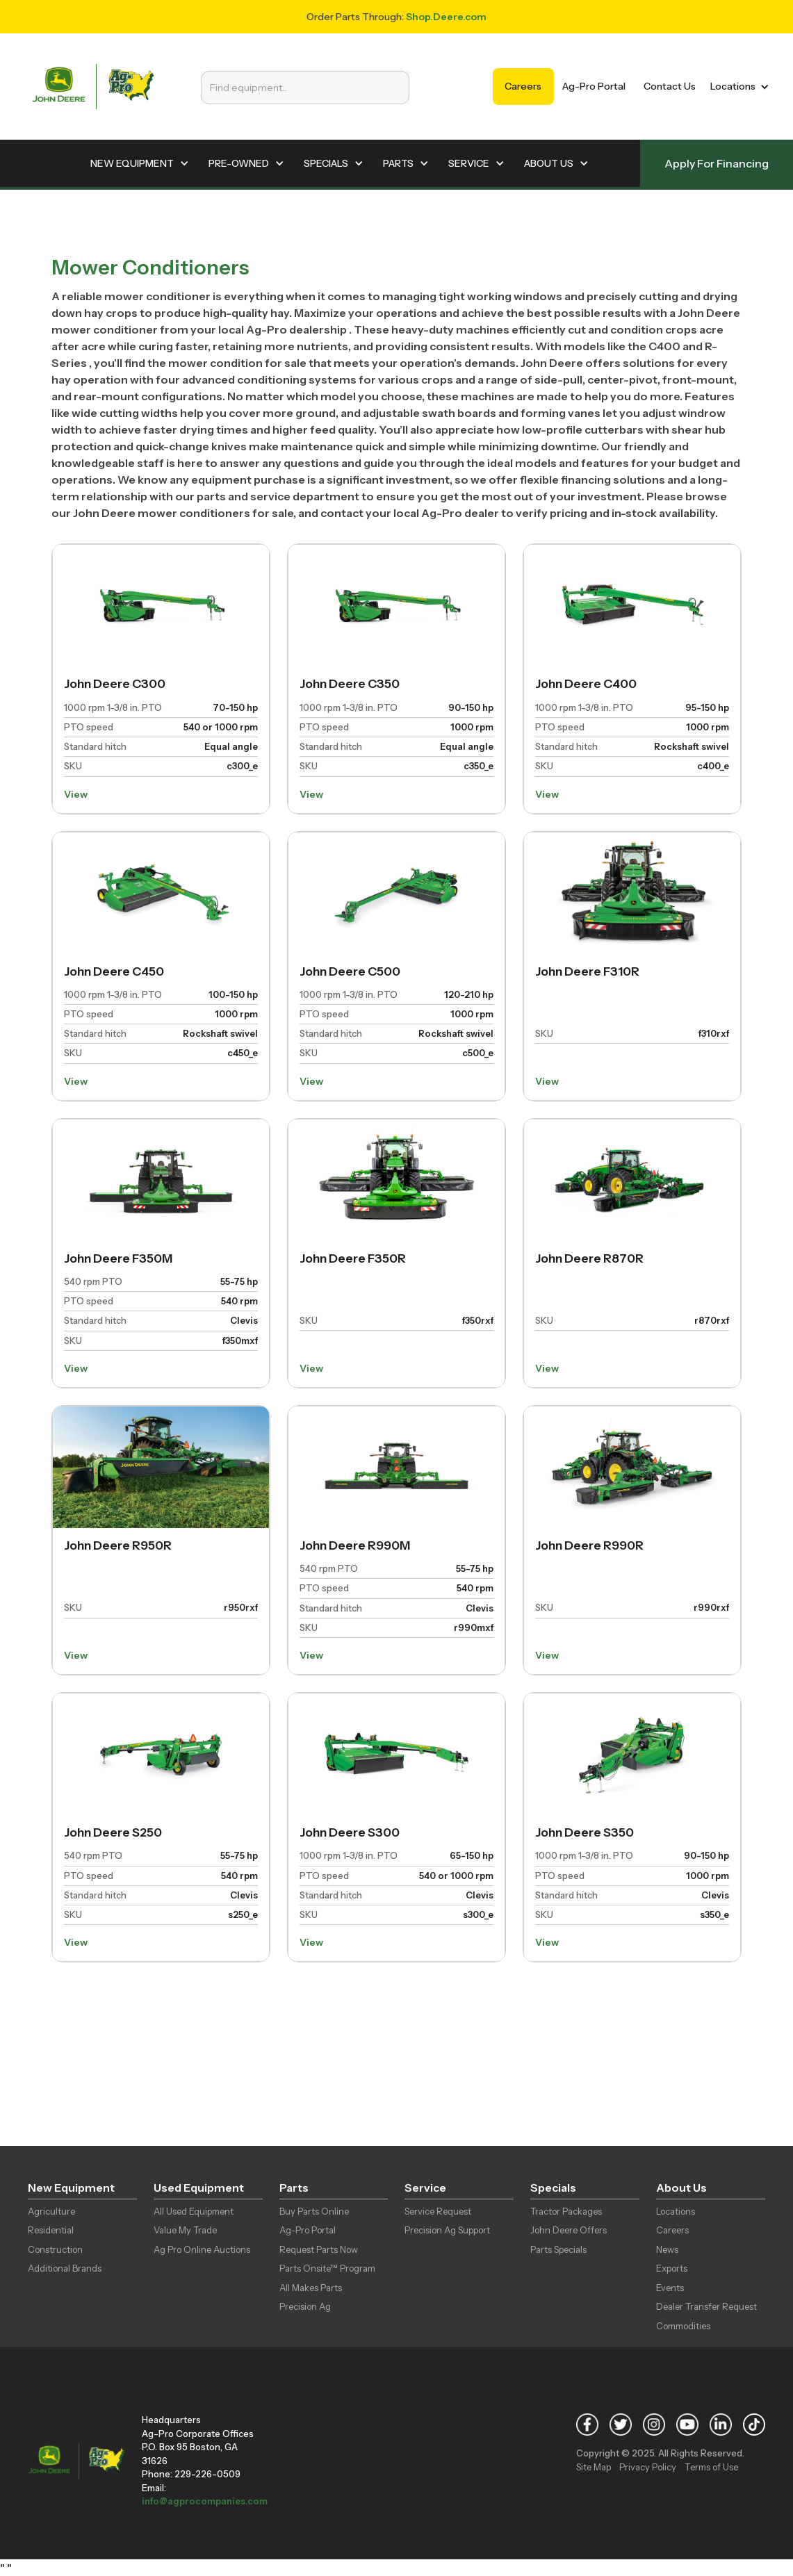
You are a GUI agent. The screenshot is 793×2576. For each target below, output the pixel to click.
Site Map (593, 2466)
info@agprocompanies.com (205, 2501)
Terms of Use (711, 2466)
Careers (523, 86)
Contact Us (670, 86)
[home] (93, 86)
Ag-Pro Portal (594, 86)
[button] (737, 86)
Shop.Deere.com (446, 16)
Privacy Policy (647, 2466)
